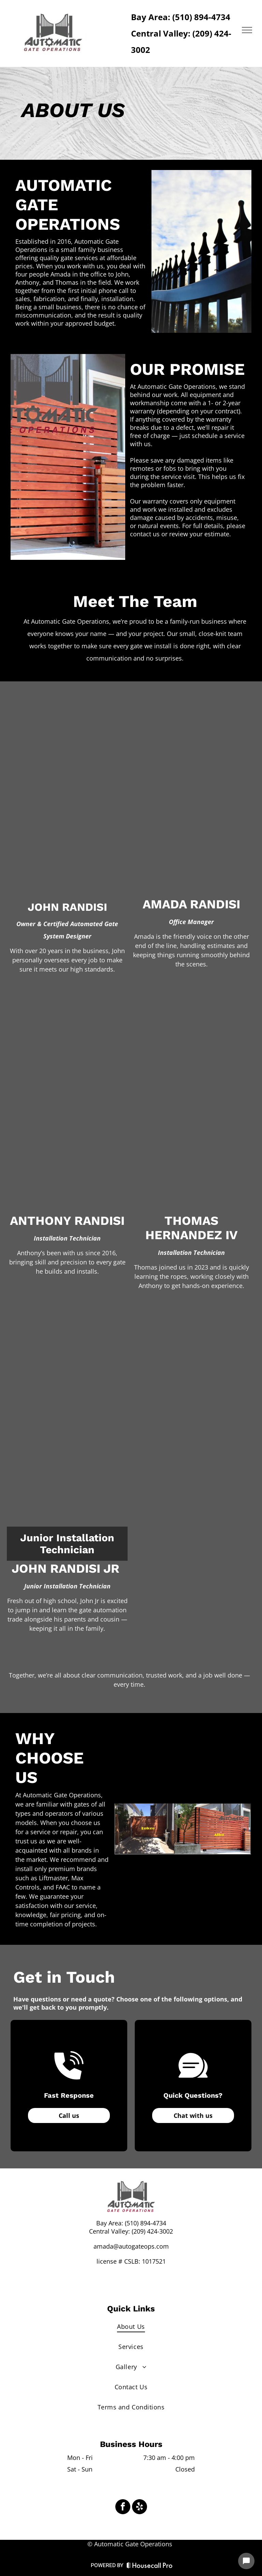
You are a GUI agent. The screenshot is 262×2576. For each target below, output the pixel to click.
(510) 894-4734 (145, 2223)
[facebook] (122, 2507)
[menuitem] (131, 2326)
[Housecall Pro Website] (150, 2566)
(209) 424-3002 (152, 2231)
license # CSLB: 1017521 (131, 2261)
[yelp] (139, 2507)
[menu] (247, 30)
